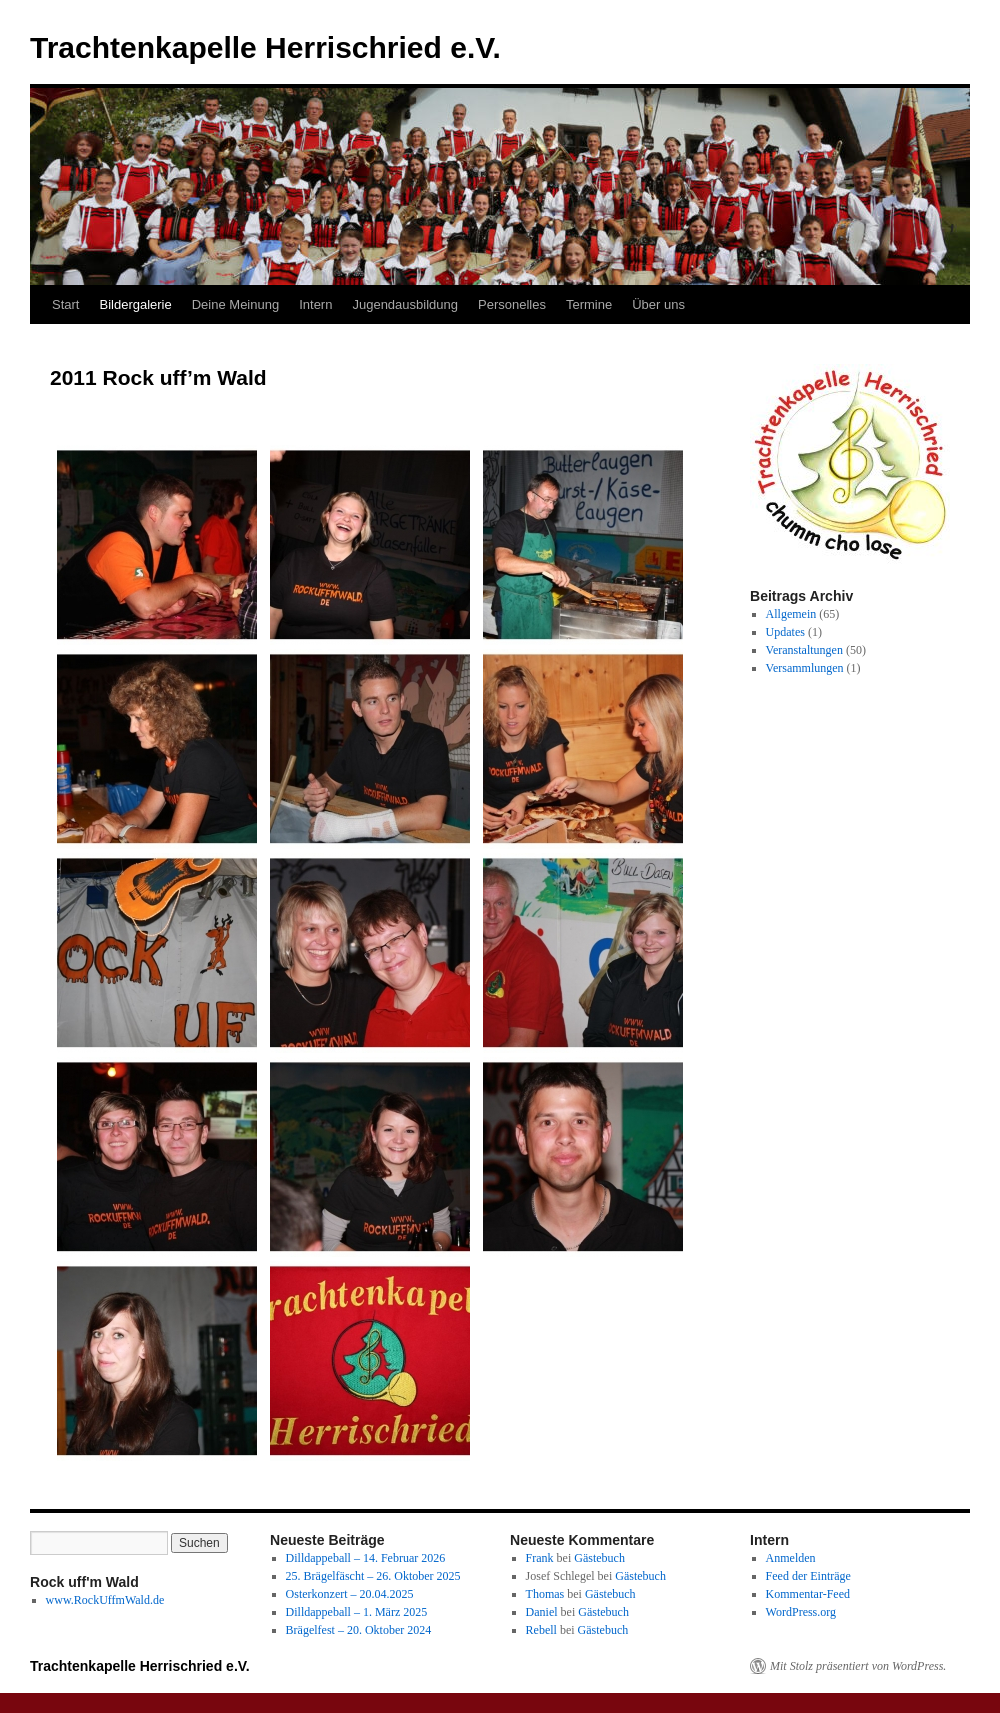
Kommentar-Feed (808, 1594)
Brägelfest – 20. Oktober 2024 (359, 1630)
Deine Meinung (235, 304)
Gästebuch (599, 1558)
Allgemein (791, 614)
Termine (589, 304)
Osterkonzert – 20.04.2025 (350, 1594)
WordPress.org (801, 1612)
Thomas (545, 1594)
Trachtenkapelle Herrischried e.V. (265, 47)
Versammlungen (805, 668)
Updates (785, 632)
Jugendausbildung (405, 304)
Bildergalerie (135, 304)
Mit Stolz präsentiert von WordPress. (858, 1666)
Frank (540, 1558)
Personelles (512, 304)
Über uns (658, 304)
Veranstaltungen (804, 650)
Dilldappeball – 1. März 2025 (357, 1612)
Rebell (541, 1630)
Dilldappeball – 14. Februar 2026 (366, 1558)
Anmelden (791, 1558)
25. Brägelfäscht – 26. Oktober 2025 (373, 1576)
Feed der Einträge (808, 1576)
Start (65, 304)
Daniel (542, 1612)
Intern (315, 304)
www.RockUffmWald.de (105, 1600)
